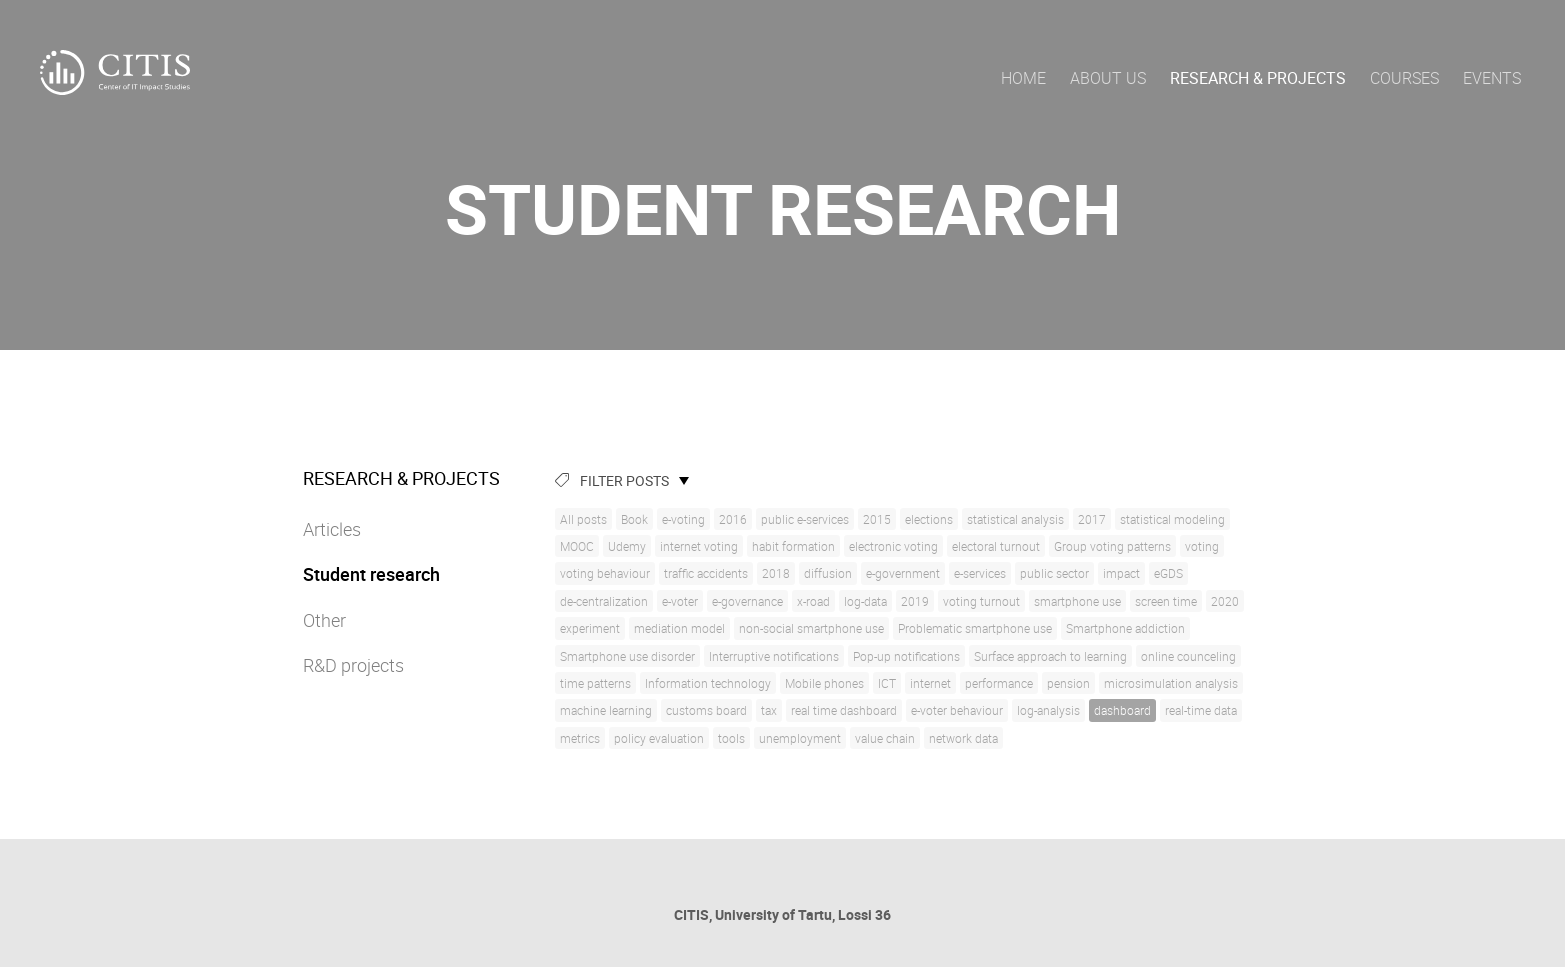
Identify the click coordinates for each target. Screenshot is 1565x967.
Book (634, 519)
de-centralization (604, 601)
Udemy (627, 546)
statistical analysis (1015, 519)
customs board (706, 710)
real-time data (1201, 710)
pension (1068, 683)
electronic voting (893, 546)
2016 (733, 519)
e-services (980, 573)
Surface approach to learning (1050, 656)
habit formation (793, 546)
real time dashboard (844, 710)
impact (1121, 573)
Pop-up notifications (906, 656)
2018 (776, 573)
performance (999, 683)
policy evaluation (659, 738)
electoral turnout (996, 546)
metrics (580, 738)
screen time (1166, 601)
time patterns (595, 683)
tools (731, 738)
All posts (583, 519)
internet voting (699, 546)
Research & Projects (1258, 78)
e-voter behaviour (957, 710)
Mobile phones (824, 683)
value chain (885, 738)
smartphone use (1077, 601)
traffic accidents (706, 573)
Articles (332, 529)
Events (1492, 78)
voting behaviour (605, 573)
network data (963, 738)
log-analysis (1048, 710)
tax (769, 710)
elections (929, 519)
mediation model (679, 628)
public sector (1054, 573)
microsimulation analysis (1171, 683)
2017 (1092, 519)
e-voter (680, 601)
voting (1202, 546)
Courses (1404, 78)
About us (1108, 78)
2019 (915, 601)
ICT (887, 683)
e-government (903, 573)
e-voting (683, 519)
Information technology (708, 683)
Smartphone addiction (1125, 628)
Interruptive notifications (774, 656)
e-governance (747, 601)
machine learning (606, 710)
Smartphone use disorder (627, 656)
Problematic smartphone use (975, 628)
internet (930, 683)
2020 (1225, 601)
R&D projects (353, 665)
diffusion (828, 573)
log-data (865, 601)
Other (324, 620)
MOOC (577, 546)
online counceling (1188, 656)
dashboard (1122, 710)
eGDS (1168, 573)
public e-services (805, 519)
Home (1023, 78)
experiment (590, 628)
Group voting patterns (1112, 546)
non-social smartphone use (811, 628)
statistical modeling (1172, 519)
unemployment (800, 738)
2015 (877, 519)
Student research (371, 574)
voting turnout (981, 601)
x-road (813, 601)
